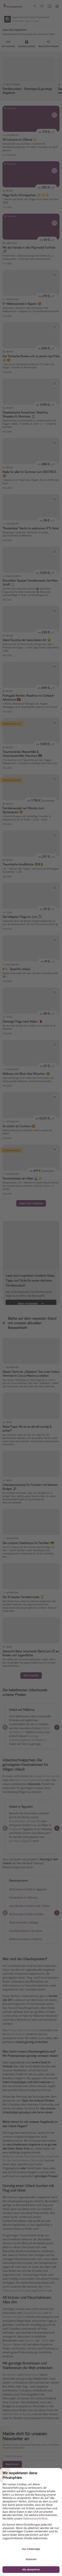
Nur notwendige (31, 2549)
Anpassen (31, 2559)
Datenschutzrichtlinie (35, 2518)
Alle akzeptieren (31, 2569)
